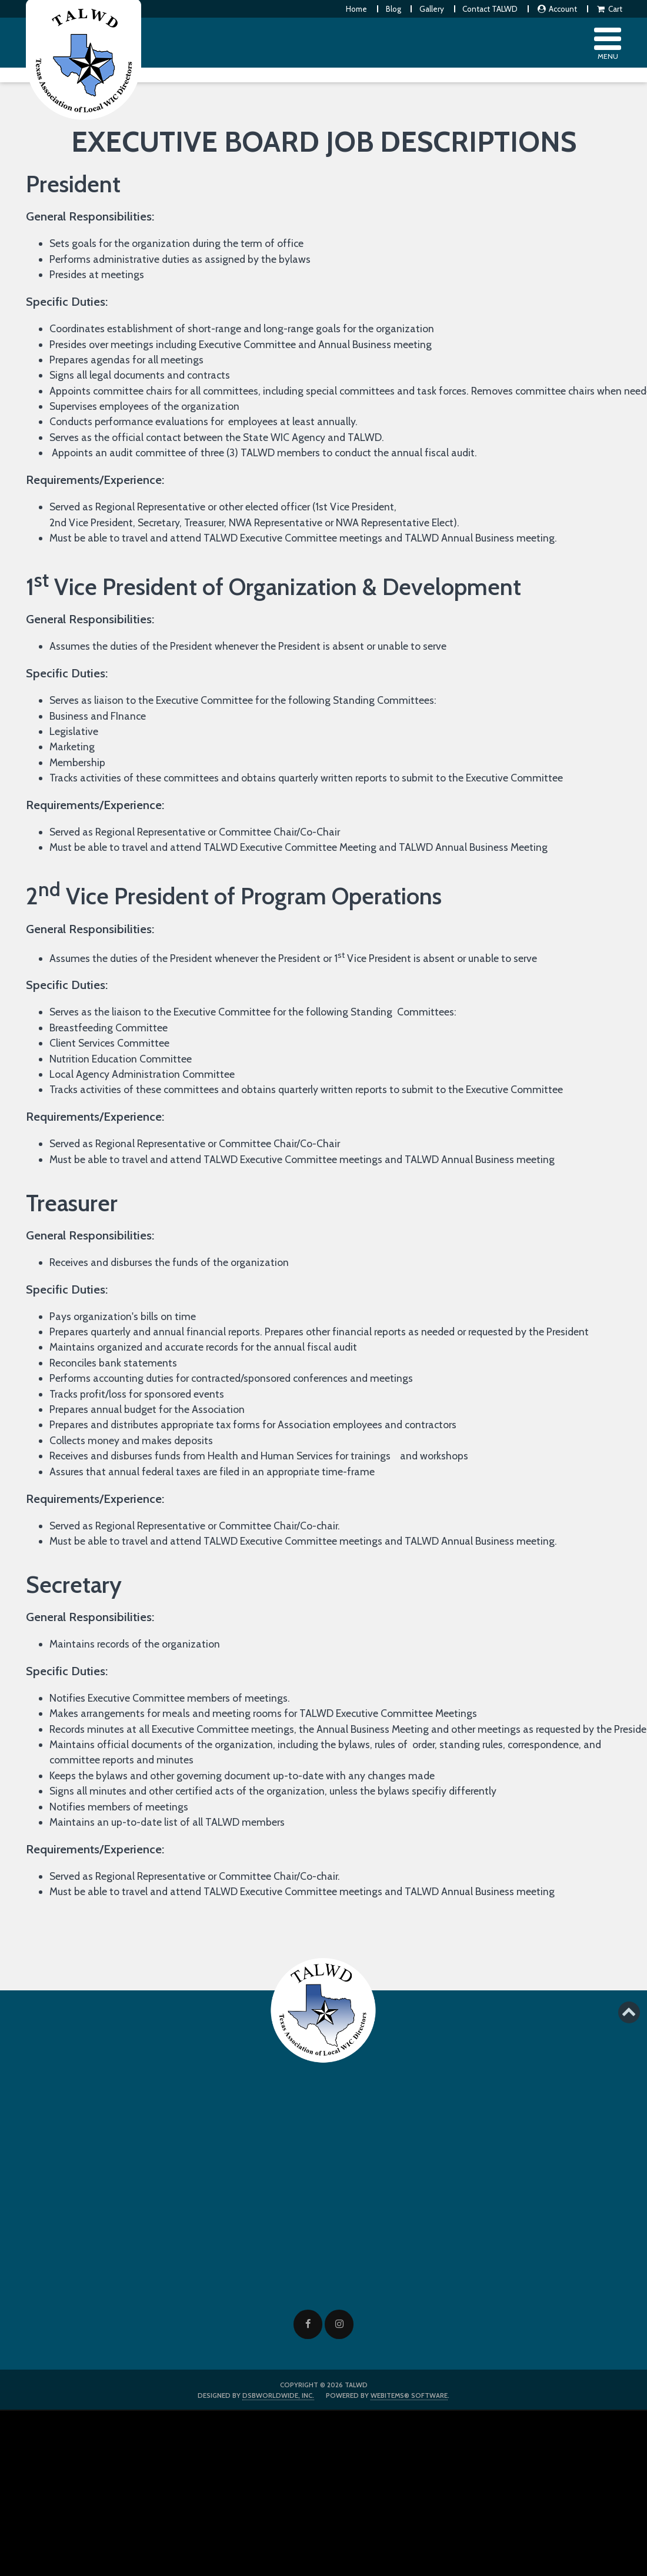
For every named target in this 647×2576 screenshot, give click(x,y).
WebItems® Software (409, 2395)
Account (557, 9)
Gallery (431, 9)
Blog (393, 9)
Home (356, 9)
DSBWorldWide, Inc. (278, 2395)
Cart (609, 9)
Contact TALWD (490, 9)
